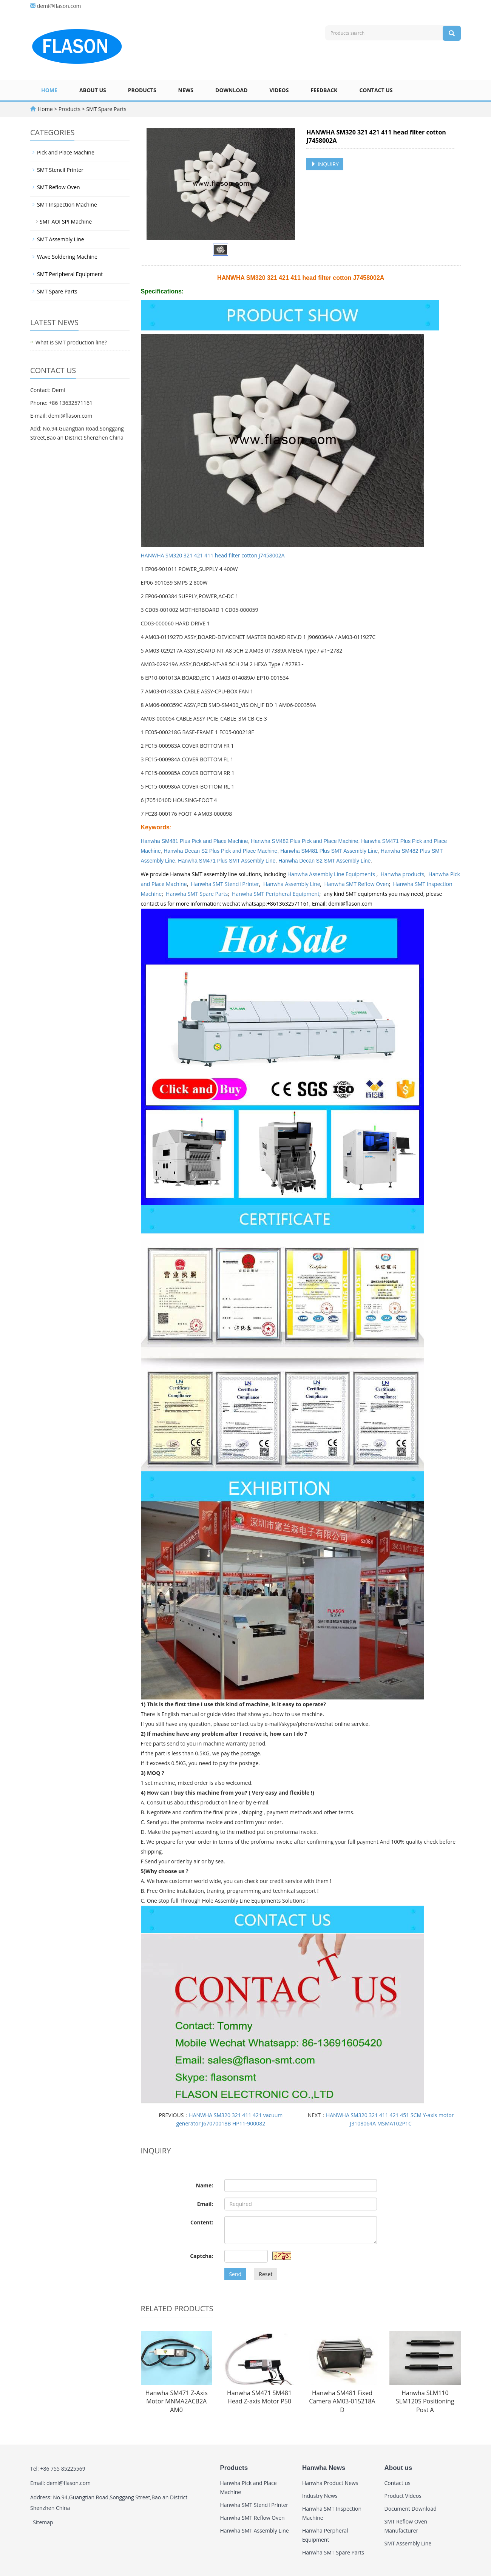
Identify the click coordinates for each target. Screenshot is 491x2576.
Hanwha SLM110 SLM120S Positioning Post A (425, 2401)
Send (235, 2274)
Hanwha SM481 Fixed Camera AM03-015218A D (342, 2401)
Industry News (320, 2495)
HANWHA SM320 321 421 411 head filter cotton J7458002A (213, 555)
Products (142, 90)
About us (92, 90)
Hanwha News (323, 2467)
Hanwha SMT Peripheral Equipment (276, 893)
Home (49, 90)
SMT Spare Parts (106, 109)
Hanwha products (403, 874)
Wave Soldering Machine (67, 256)
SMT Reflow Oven (58, 187)
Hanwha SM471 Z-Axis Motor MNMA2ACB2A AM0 (176, 2401)
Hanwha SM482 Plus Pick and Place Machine (304, 841)
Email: (205, 2203)
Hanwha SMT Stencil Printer (225, 883)
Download (231, 90)
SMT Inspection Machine (67, 204)
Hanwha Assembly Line (291, 883)
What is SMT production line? (71, 342)
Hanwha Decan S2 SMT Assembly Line (324, 861)
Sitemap (43, 2522)
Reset (265, 2274)
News (185, 90)
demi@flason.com (59, 5)
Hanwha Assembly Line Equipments (332, 874)
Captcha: (201, 2256)
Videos (279, 90)
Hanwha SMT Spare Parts (197, 893)
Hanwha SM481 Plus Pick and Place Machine (194, 841)
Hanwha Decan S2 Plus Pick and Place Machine (220, 851)
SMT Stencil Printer (60, 169)
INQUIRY (325, 164)
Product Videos (403, 2495)
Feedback (323, 90)
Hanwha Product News (330, 2482)
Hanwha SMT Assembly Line (254, 2530)
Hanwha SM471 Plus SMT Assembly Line (226, 861)
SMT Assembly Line (60, 239)
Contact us (375, 90)
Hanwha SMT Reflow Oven (356, 883)
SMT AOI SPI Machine (66, 221)
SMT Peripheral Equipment (70, 274)
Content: (201, 2222)
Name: (204, 2185)
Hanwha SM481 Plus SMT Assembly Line (329, 851)
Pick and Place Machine (65, 152)
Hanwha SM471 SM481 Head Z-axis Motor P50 (259, 2397)
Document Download (410, 2508)
